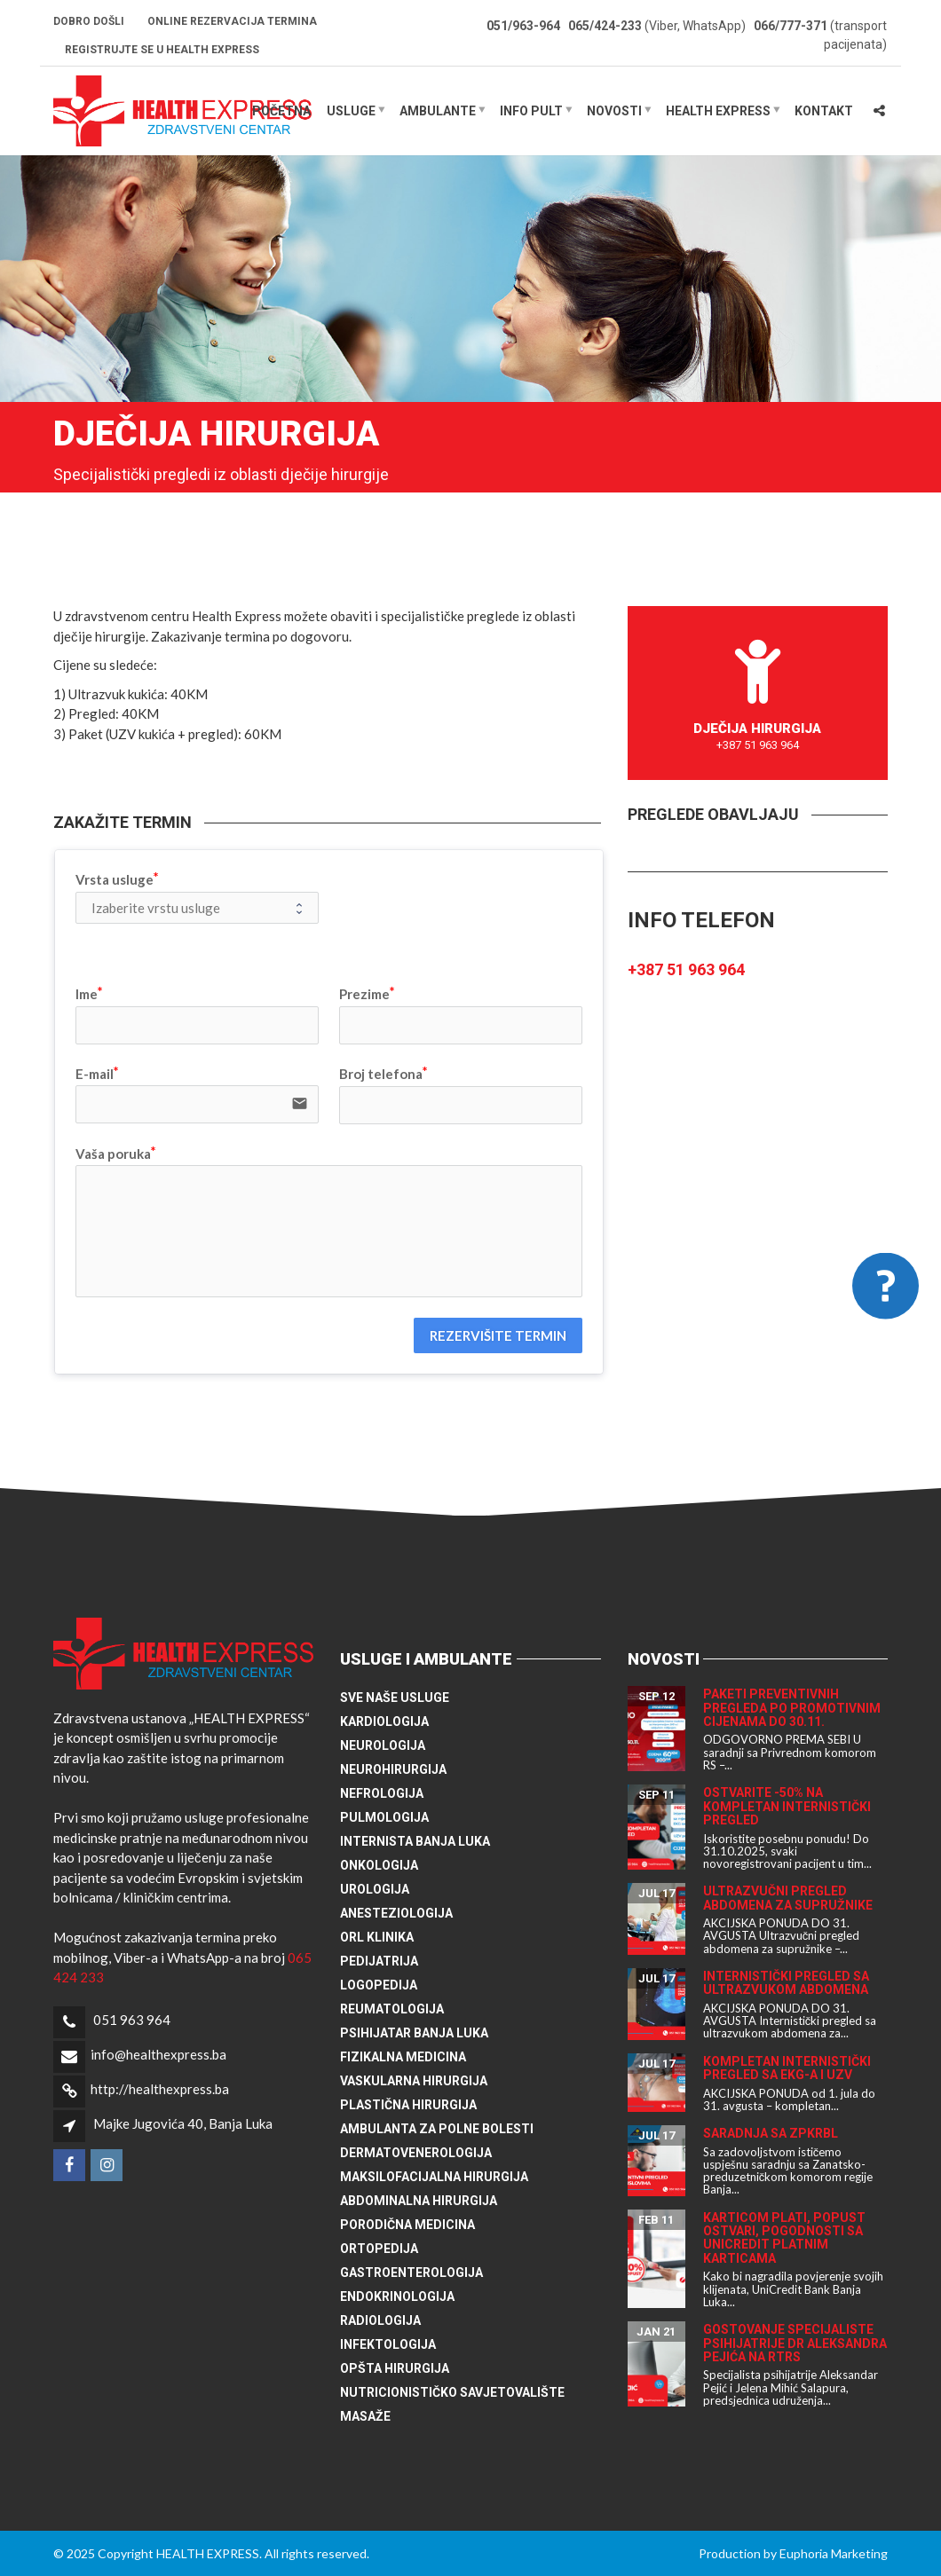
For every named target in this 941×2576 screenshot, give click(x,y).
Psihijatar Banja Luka (414, 2033)
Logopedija (378, 1985)
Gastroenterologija (411, 2272)
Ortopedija (379, 2248)
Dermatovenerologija (416, 2153)
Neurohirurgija (393, 1769)
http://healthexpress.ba (160, 2089)
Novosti (614, 111)
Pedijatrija (379, 1961)
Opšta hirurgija (394, 2368)
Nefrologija (381, 1793)
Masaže (365, 2416)
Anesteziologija (396, 1913)
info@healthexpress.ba (158, 2054)
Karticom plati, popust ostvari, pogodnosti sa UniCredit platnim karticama (784, 2237)
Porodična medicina (407, 2225)
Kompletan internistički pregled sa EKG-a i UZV (787, 2068)
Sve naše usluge (394, 1697)
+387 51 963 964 (686, 969)
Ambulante (437, 111)
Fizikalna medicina (403, 2057)
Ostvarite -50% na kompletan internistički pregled (787, 1806)
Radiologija (380, 2320)
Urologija (374, 1889)
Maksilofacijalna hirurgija (434, 2177)
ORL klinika (377, 1937)
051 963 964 (131, 2020)
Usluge (351, 111)
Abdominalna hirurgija (418, 2201)
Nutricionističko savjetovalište (452, 2392)
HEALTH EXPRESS (718, 111)
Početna (281, 111)
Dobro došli (88, 21)
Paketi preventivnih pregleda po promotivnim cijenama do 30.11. (792, 1708)
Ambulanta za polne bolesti (437, 2129)
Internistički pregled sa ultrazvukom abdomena (786, 1983)
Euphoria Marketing (833, 2553)
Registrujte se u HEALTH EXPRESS (162, 49)
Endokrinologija (397, 2296)
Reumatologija (392, 2009)
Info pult (531, 111)
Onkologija (379, 1865)
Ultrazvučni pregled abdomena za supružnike (788, 1897)
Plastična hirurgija (408, 2105)
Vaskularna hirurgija (413, 2081)
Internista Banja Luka (415, 1841)
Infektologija (388, 2344)
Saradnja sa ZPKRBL (770, 2133)
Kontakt (824, 111)
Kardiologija (384, 1721)
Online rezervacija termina (232, 21)
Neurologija (382, 1745)
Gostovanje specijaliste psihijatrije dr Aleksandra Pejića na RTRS (795, 2343)
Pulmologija (384, 1817)
